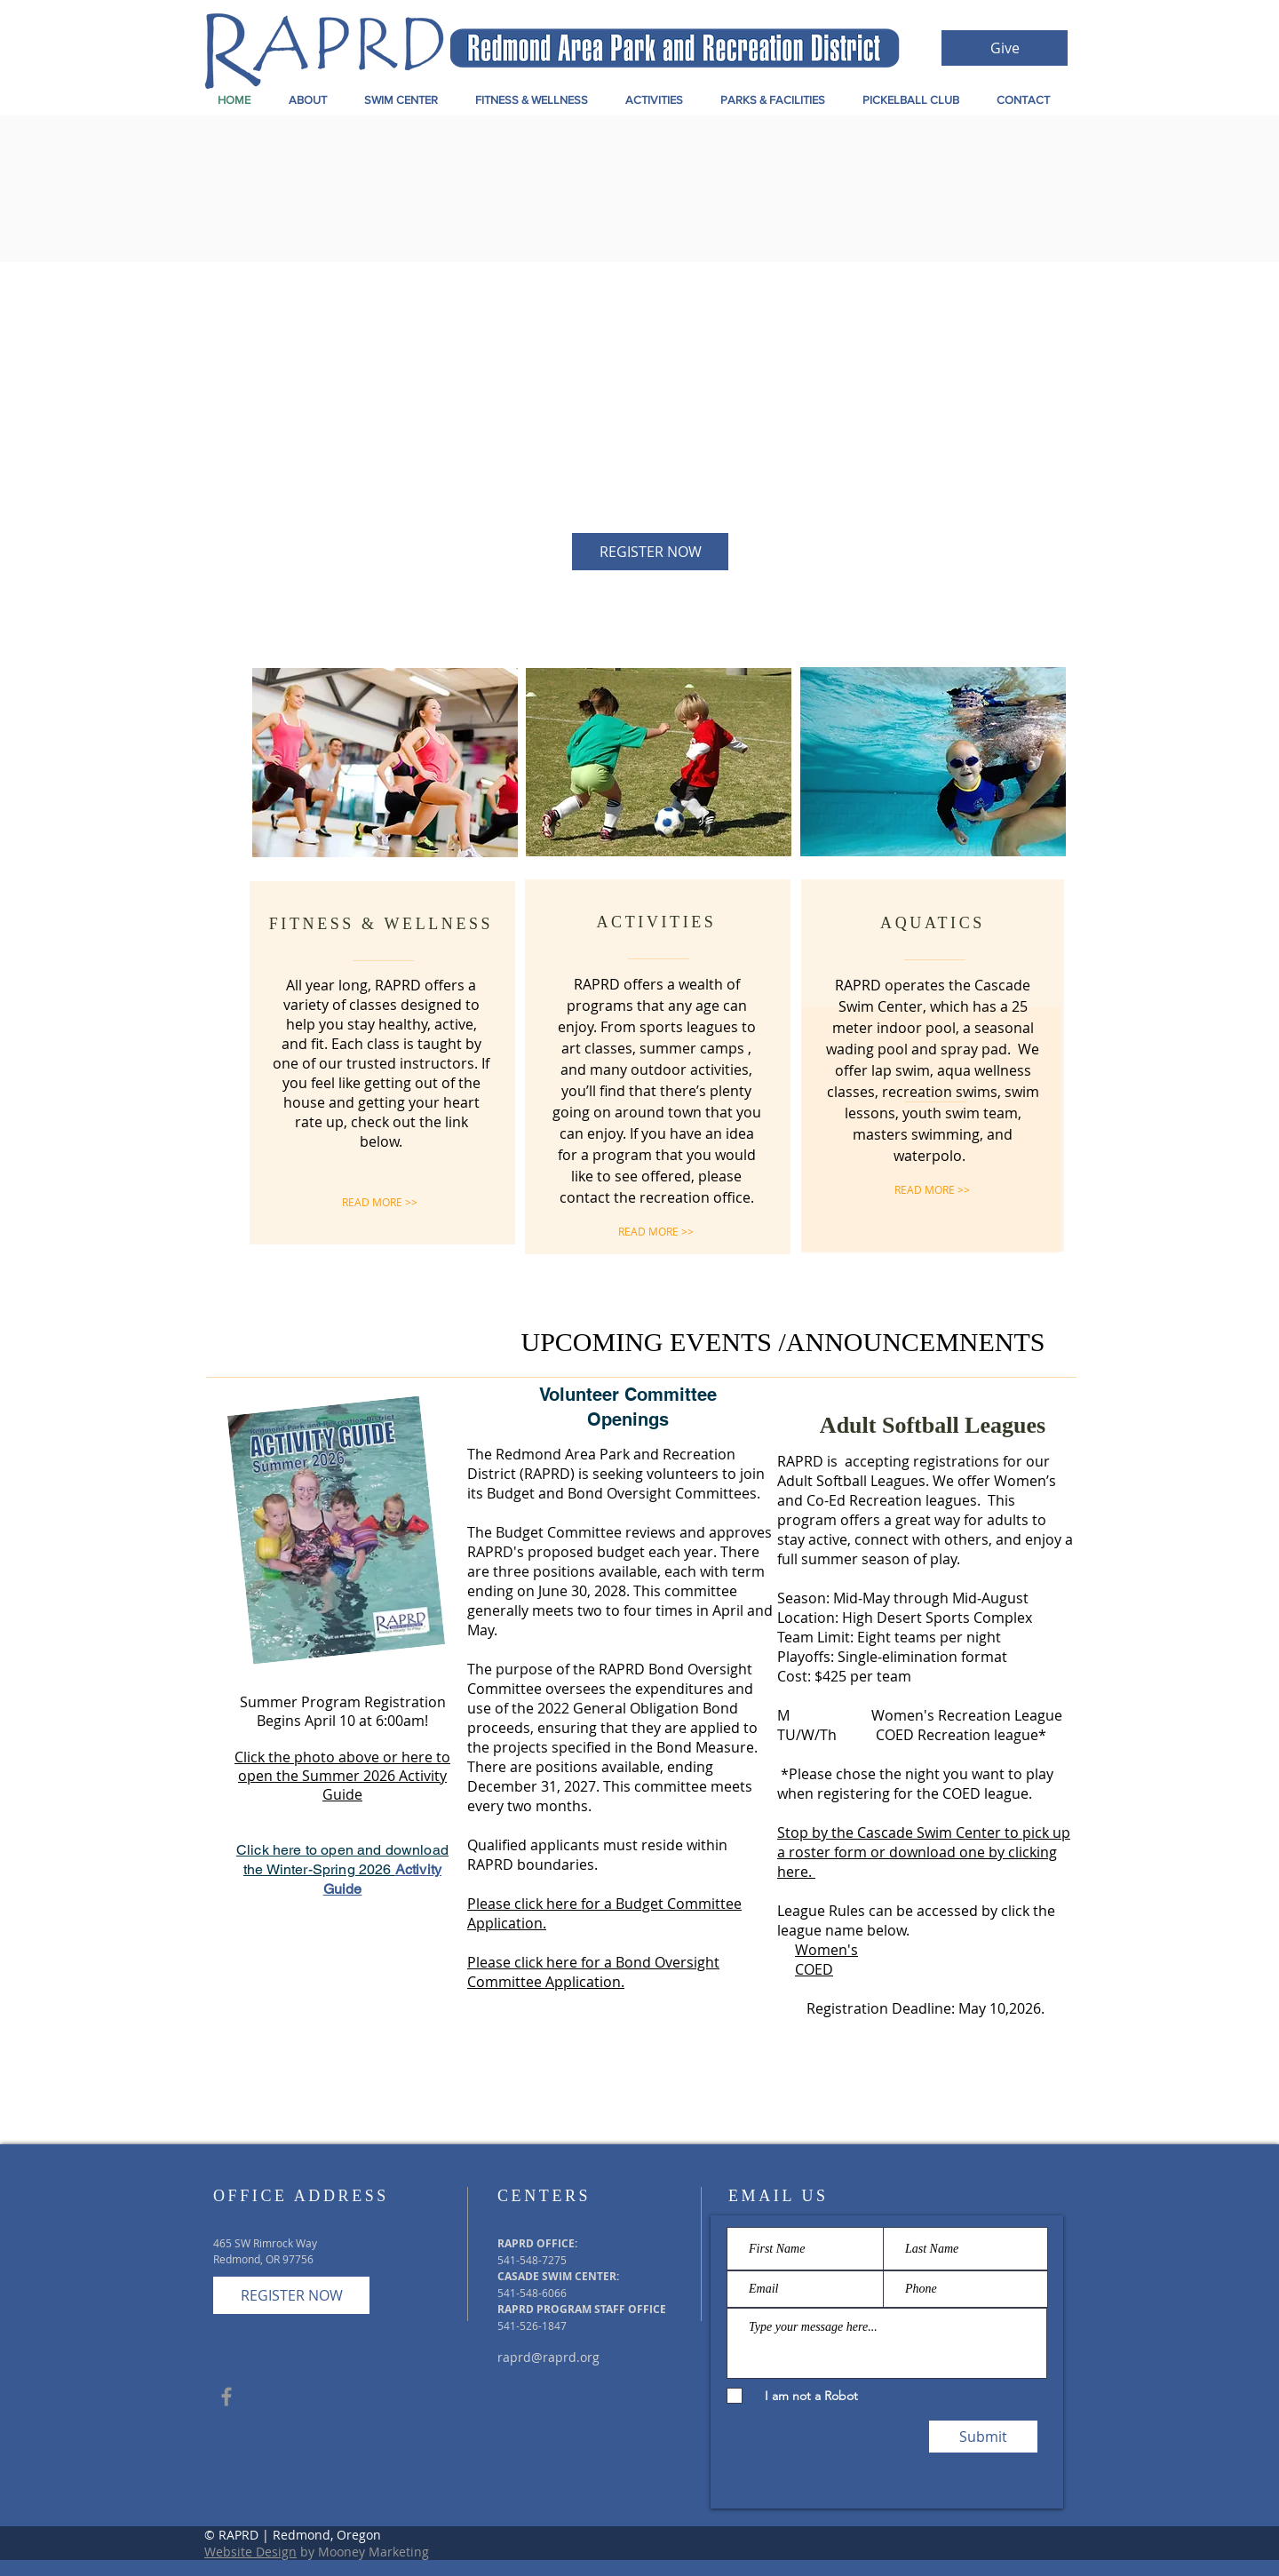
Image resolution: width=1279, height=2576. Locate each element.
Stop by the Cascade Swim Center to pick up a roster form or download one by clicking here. (923, 1852)
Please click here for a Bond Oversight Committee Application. (593, 1972)
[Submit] (983, 2437)
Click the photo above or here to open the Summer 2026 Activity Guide (342, 1775)
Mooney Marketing (373, 2551)
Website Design (250, 2551)
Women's (826, 1950)
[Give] (1004, 48)
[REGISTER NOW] (650, 551)
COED (814, 1969)
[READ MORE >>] (380, 1202)
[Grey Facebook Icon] (226, 2396)
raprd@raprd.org (548, 2357)
